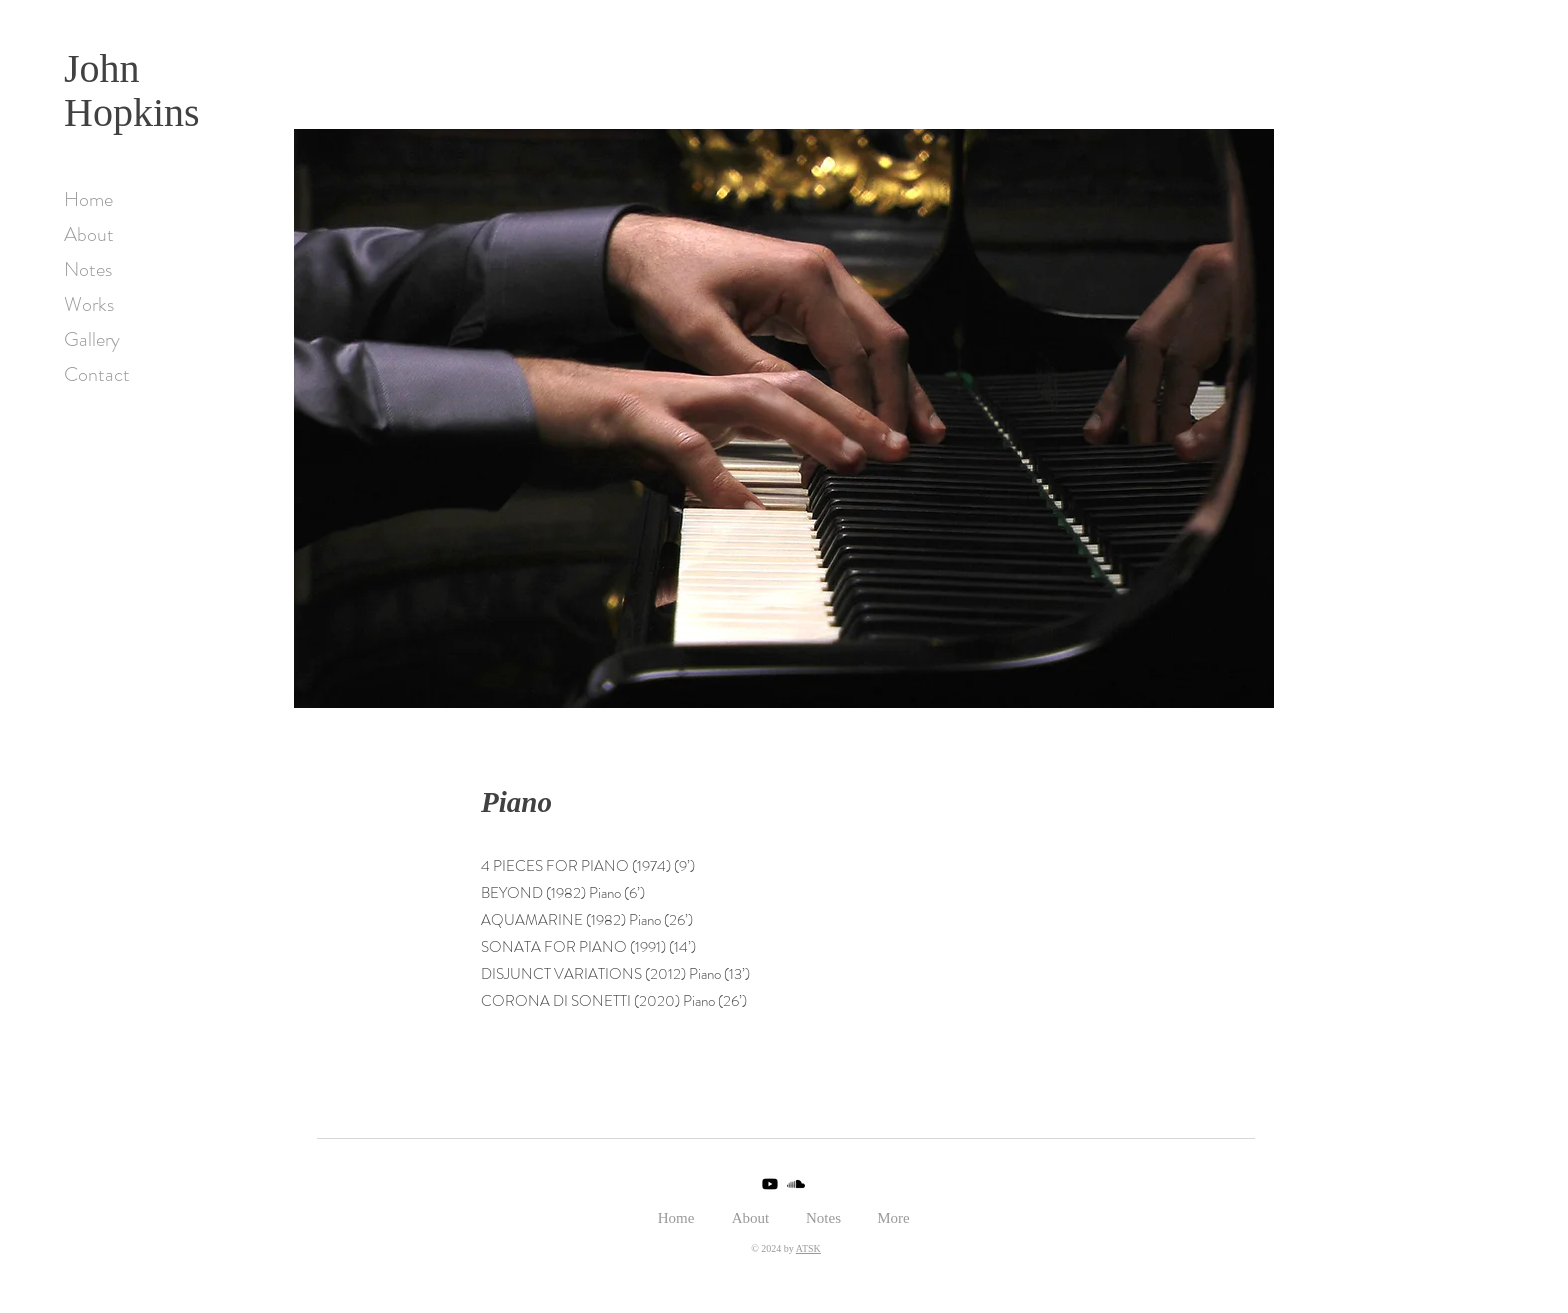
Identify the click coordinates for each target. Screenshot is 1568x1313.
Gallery (92, 339)
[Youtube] (770, 1184)
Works (89, 304)
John (102, 68)
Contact (97, 374)
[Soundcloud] (796, 1184)
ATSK (808, 1248)
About (89, 234)
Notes (88, 269)
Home (88, 199)
